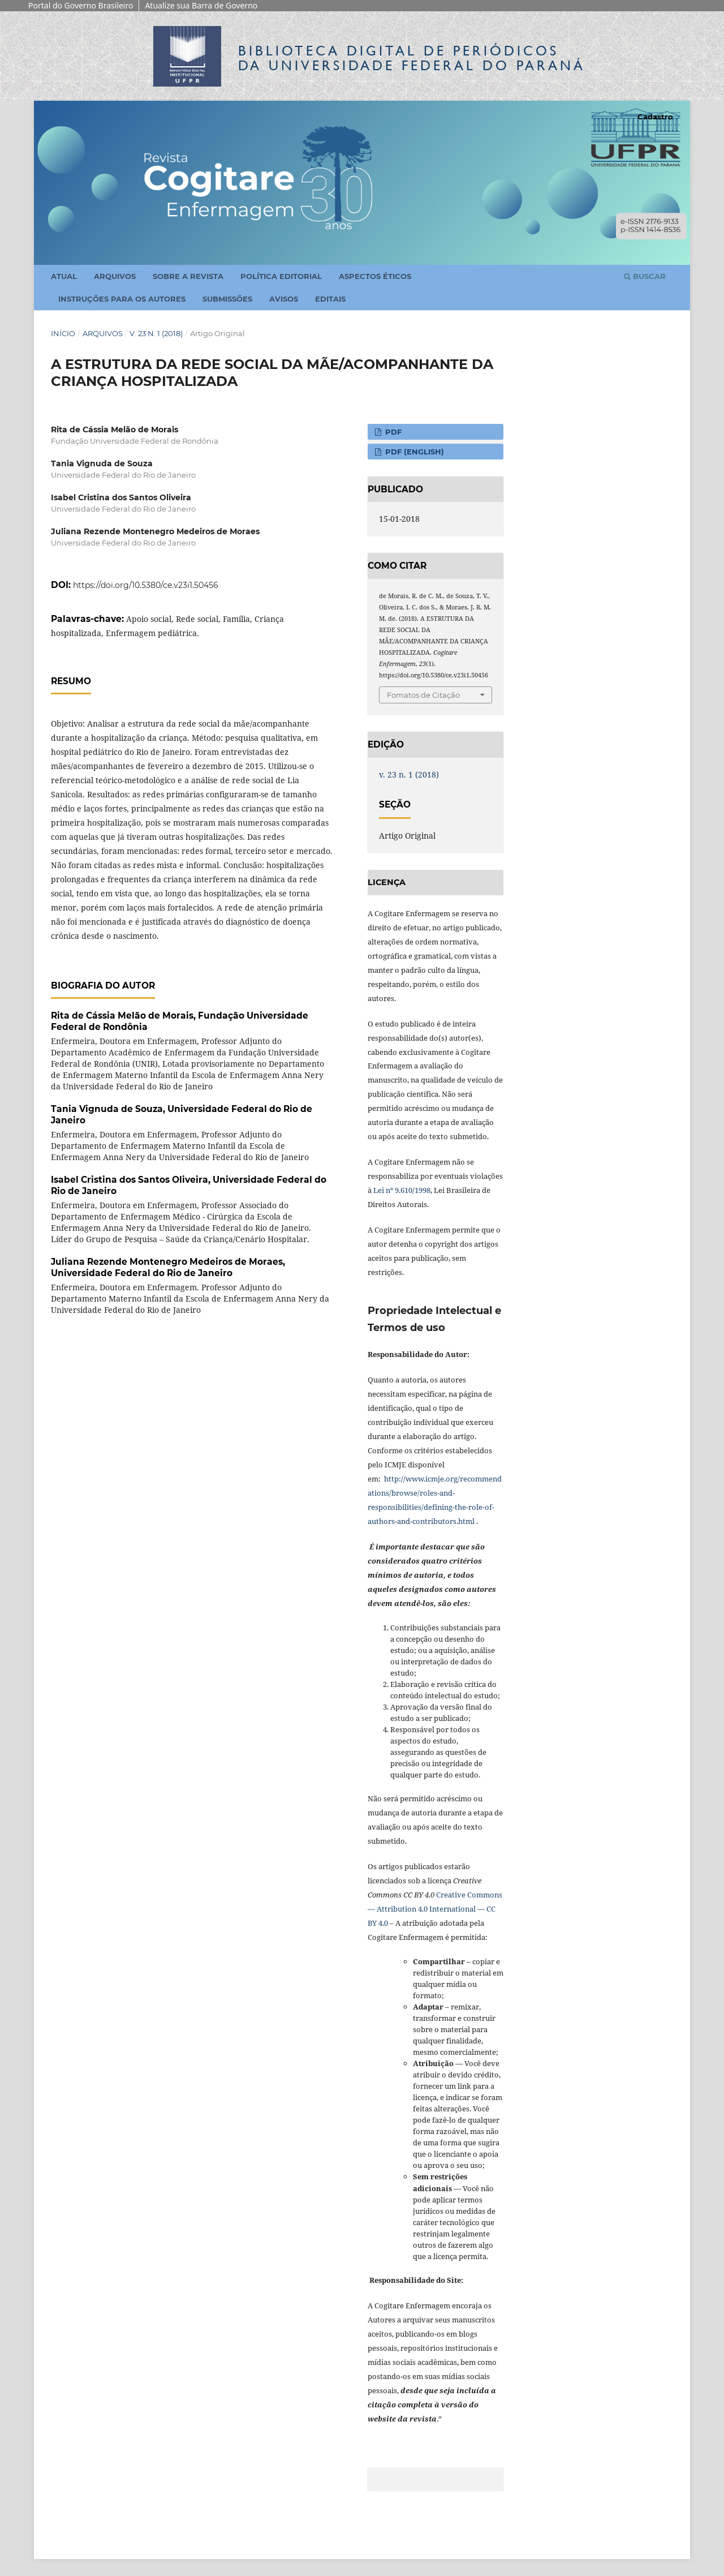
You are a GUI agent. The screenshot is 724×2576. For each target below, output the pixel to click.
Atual (64, 276)
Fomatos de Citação (423, 694)
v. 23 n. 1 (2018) (156, 333)
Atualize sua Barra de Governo (201, 5)
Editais (330, 298)
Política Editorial (281, 276)
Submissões (227, 298)
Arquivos (115, 276)
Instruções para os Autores (122, 298)
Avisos (283, 298)
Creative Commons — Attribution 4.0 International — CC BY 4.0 (435, 1909)
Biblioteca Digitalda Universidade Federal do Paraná (411, 58)
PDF (392, 431)
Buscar (645, 276)
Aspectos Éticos (375, 276)
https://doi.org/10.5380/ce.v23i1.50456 (145, 585)
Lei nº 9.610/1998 (401, 1190)
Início (63, 333)
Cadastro (655, 116)
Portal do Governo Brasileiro (80, 5)
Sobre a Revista (188, 276)
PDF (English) (413, 451)
